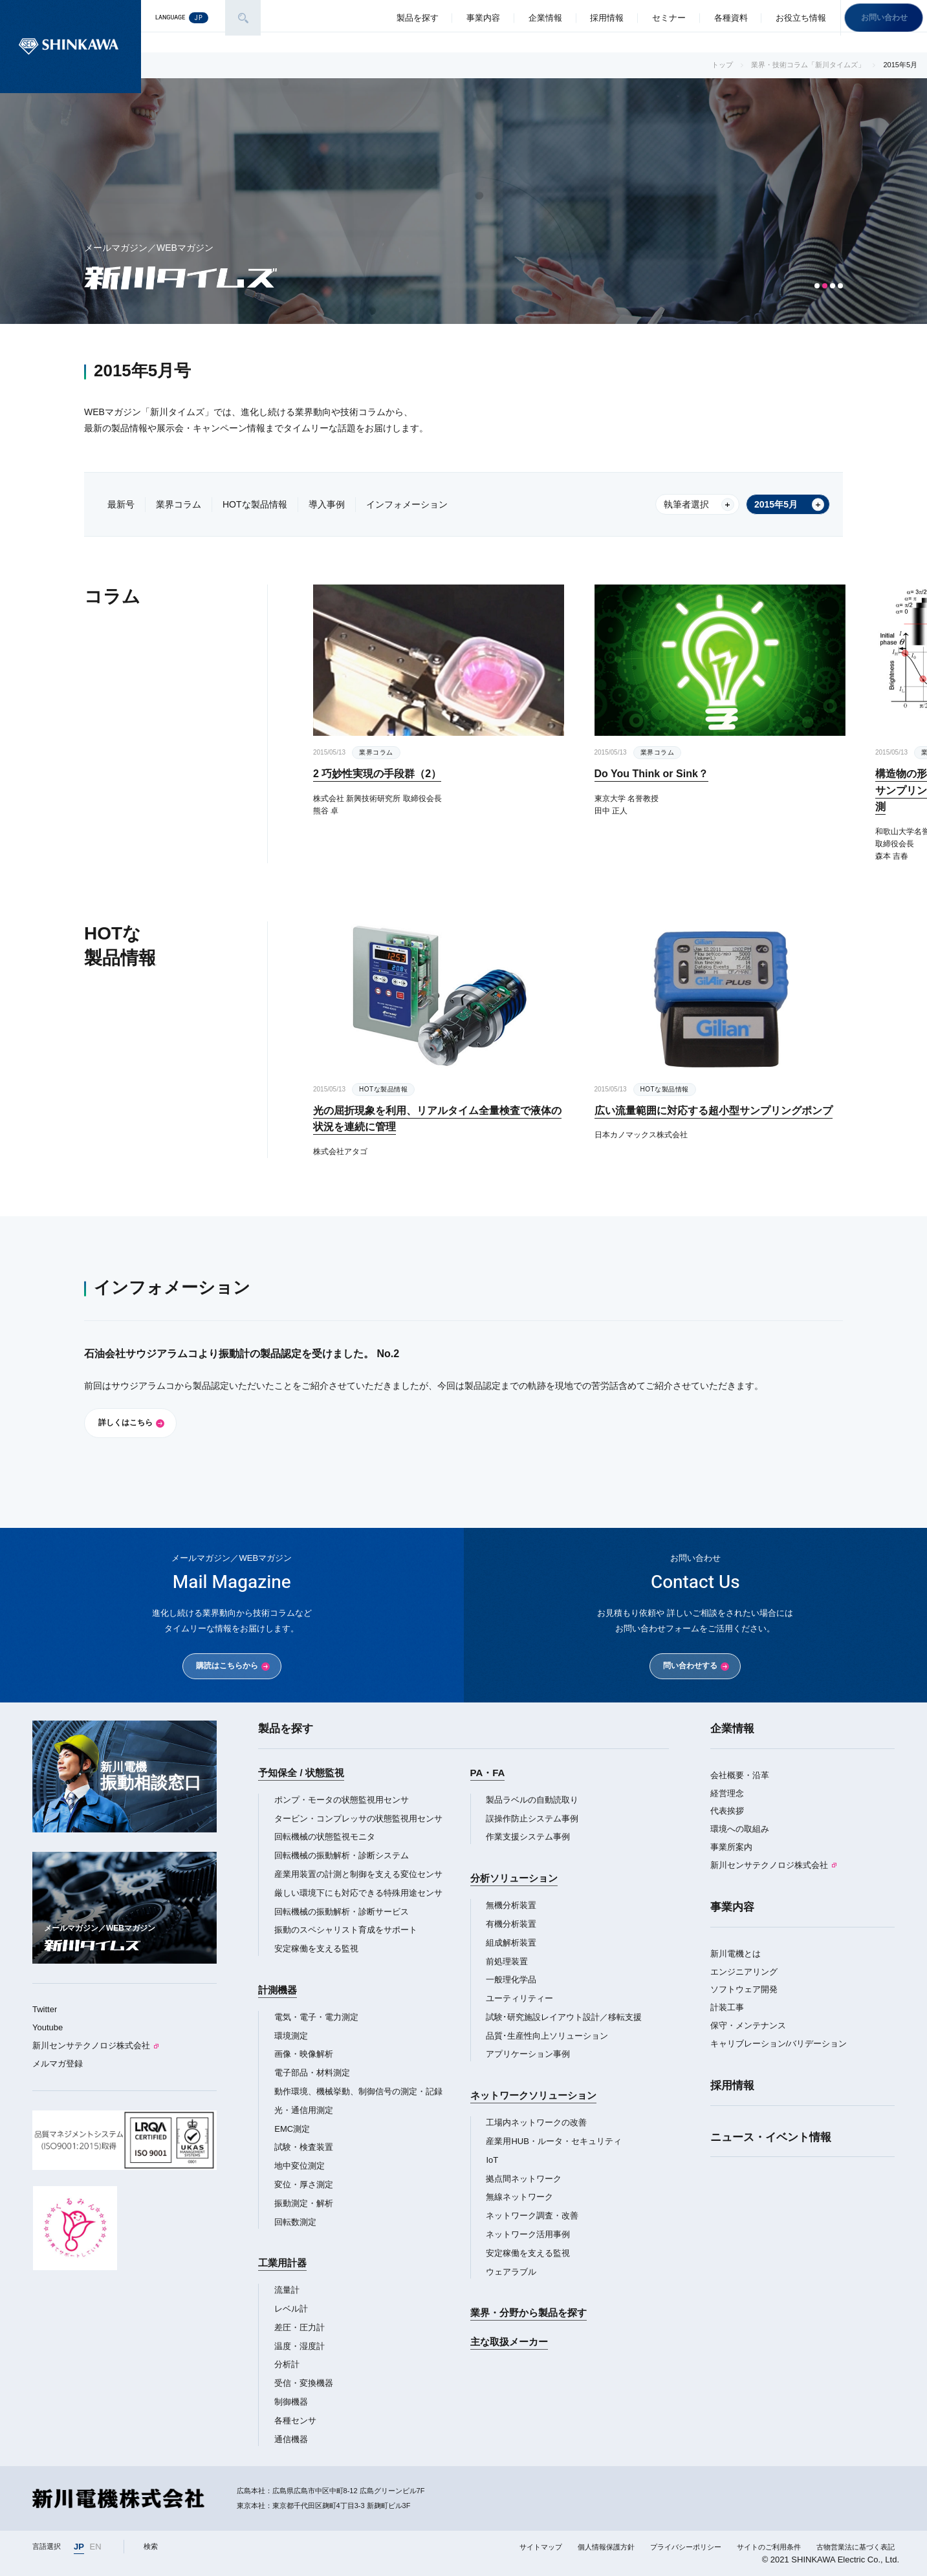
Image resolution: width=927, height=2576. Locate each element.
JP (79, 2546)
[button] (817, 285)
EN (96, 2546)
